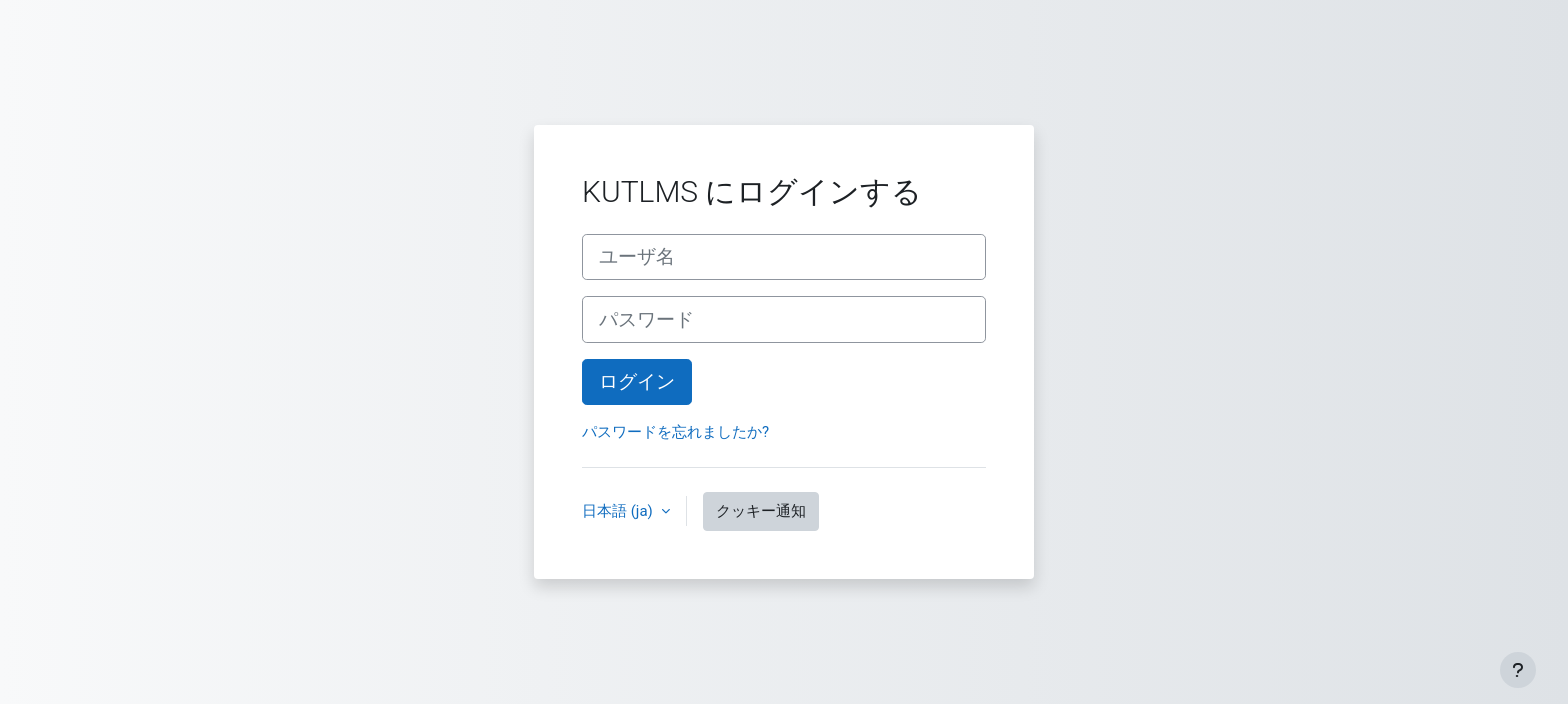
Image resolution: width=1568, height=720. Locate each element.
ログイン (637, 382)
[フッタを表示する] (1518, 670)
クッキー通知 (761, 511)
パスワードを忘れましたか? (675, 432)
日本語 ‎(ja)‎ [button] (619, 511)
